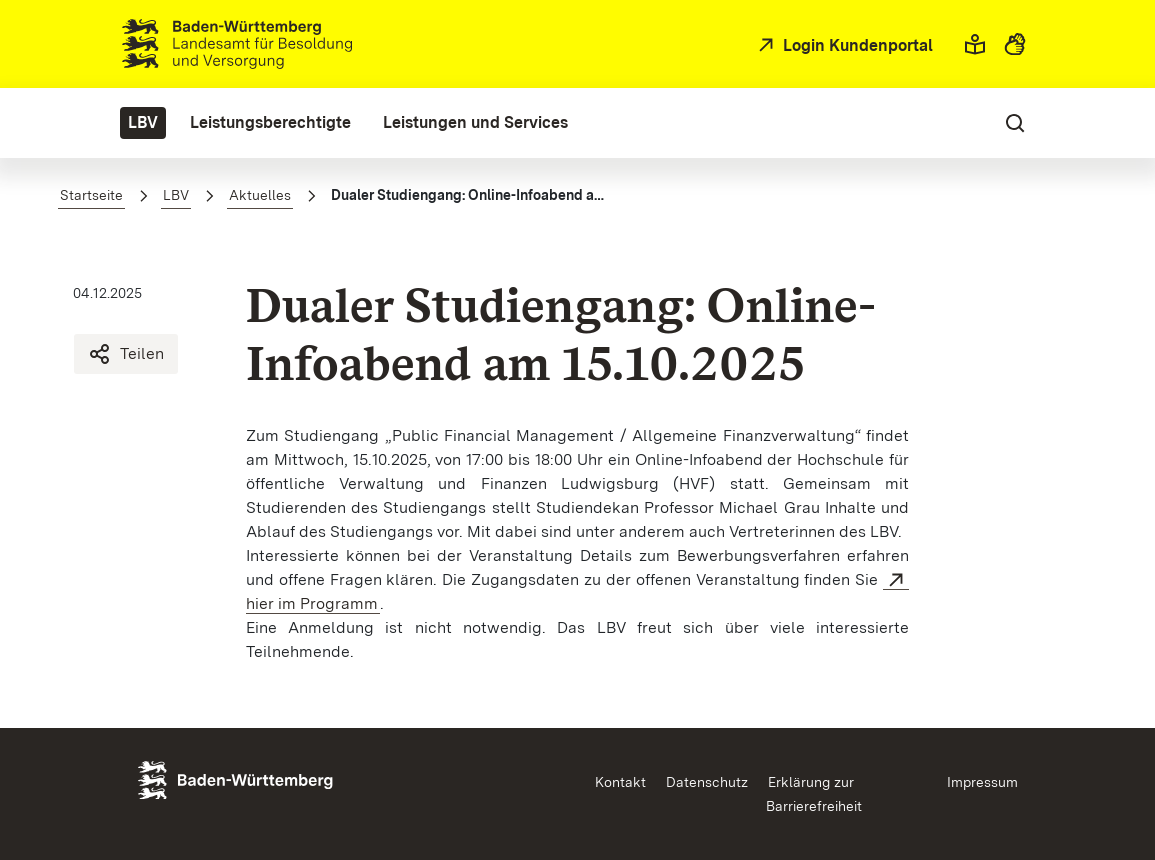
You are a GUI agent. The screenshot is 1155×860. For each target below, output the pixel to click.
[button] (975, 44)
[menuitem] (143, 123)
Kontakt (620, 782)
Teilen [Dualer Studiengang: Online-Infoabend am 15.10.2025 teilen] (126, 354)
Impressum (982, 782)
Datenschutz (707, 782)
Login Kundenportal (856, 45)
